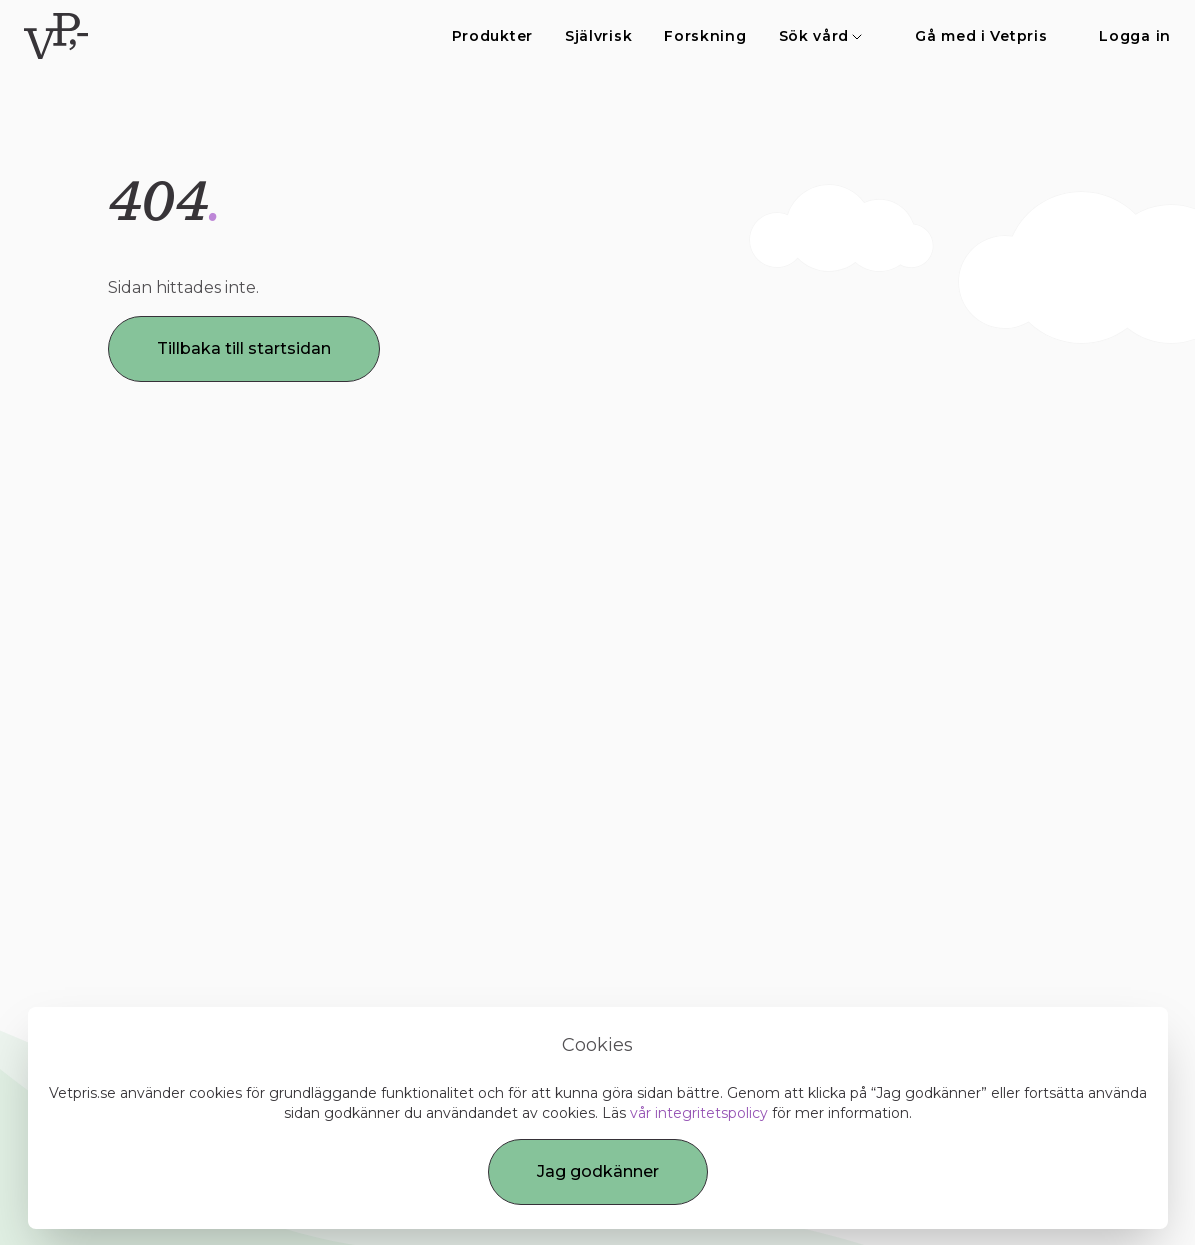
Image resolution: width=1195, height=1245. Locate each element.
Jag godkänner (598, 1171)
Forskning (705, 36)
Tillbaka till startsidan (244, 348)
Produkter (492, 36)
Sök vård (821, 36)
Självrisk (598, 36)
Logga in (1135, 36)
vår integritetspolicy (699, 1113)
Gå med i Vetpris (981, 36)
